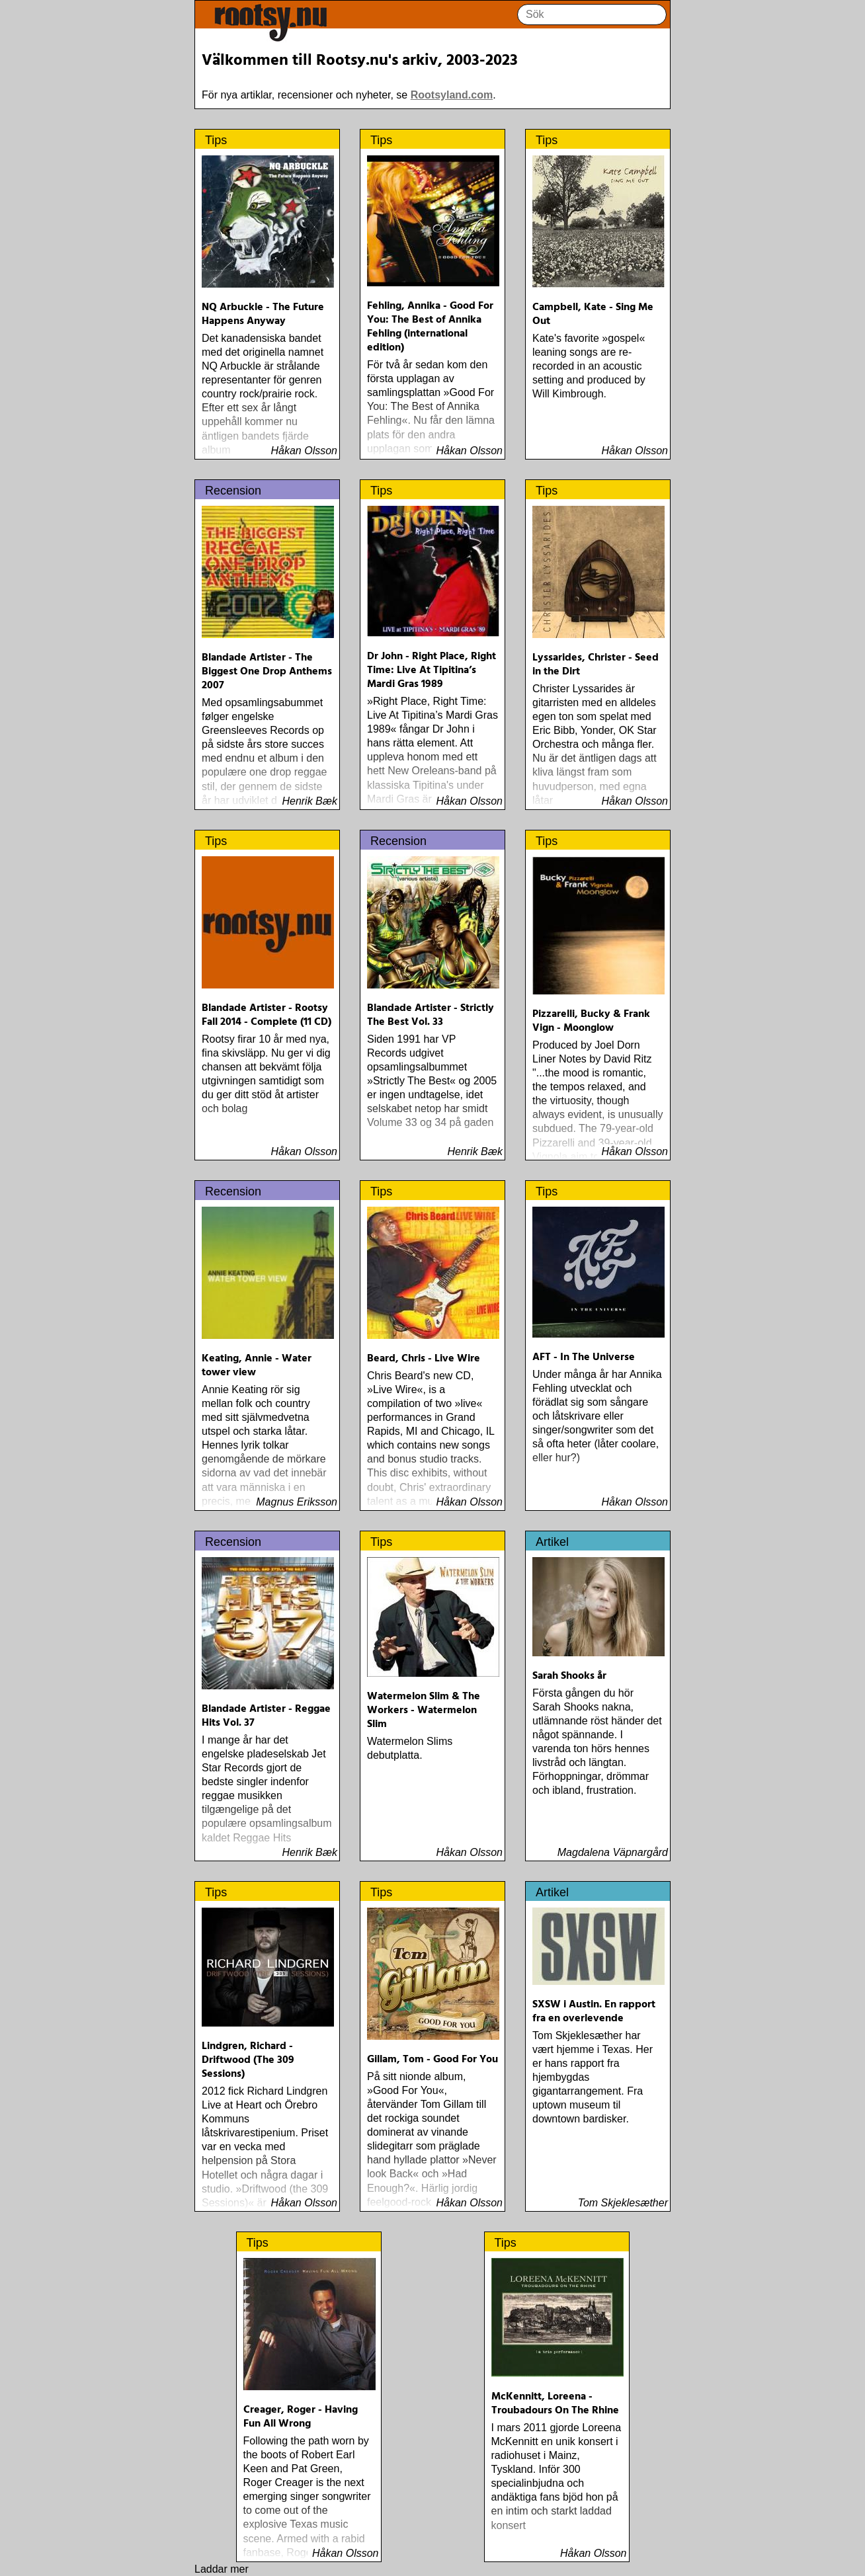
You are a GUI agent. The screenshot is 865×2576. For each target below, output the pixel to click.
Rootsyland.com (452, 95)
